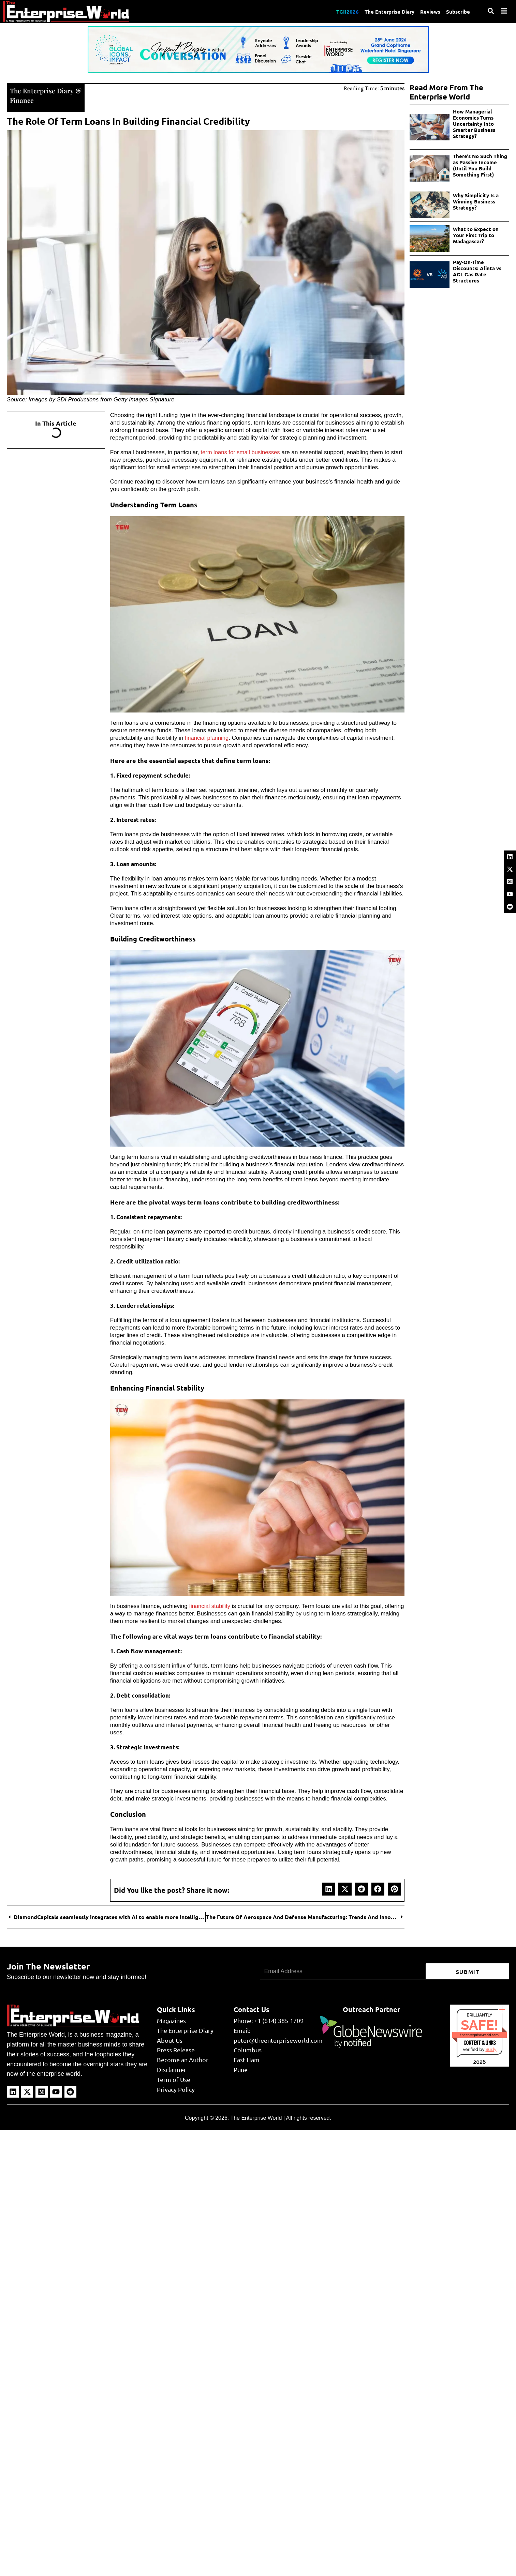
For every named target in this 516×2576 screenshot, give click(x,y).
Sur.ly (490, 2048)
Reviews (429, 11)
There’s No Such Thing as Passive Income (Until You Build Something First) (480, 165)
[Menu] (504, 10)
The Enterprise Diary (387, 11)
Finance (22, 99)
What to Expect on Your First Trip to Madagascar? (476, 235)
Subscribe (458, 11)
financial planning (207, 737)
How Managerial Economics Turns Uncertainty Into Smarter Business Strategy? (474, 123)
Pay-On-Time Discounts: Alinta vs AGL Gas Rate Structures (477, 271)
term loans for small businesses (241, 451)
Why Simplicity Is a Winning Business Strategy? (476, 201)
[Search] (491, 11)
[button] (328, 1888)
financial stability (210, 1605)
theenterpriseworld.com (479, 2034)
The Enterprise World (256, 2117)
